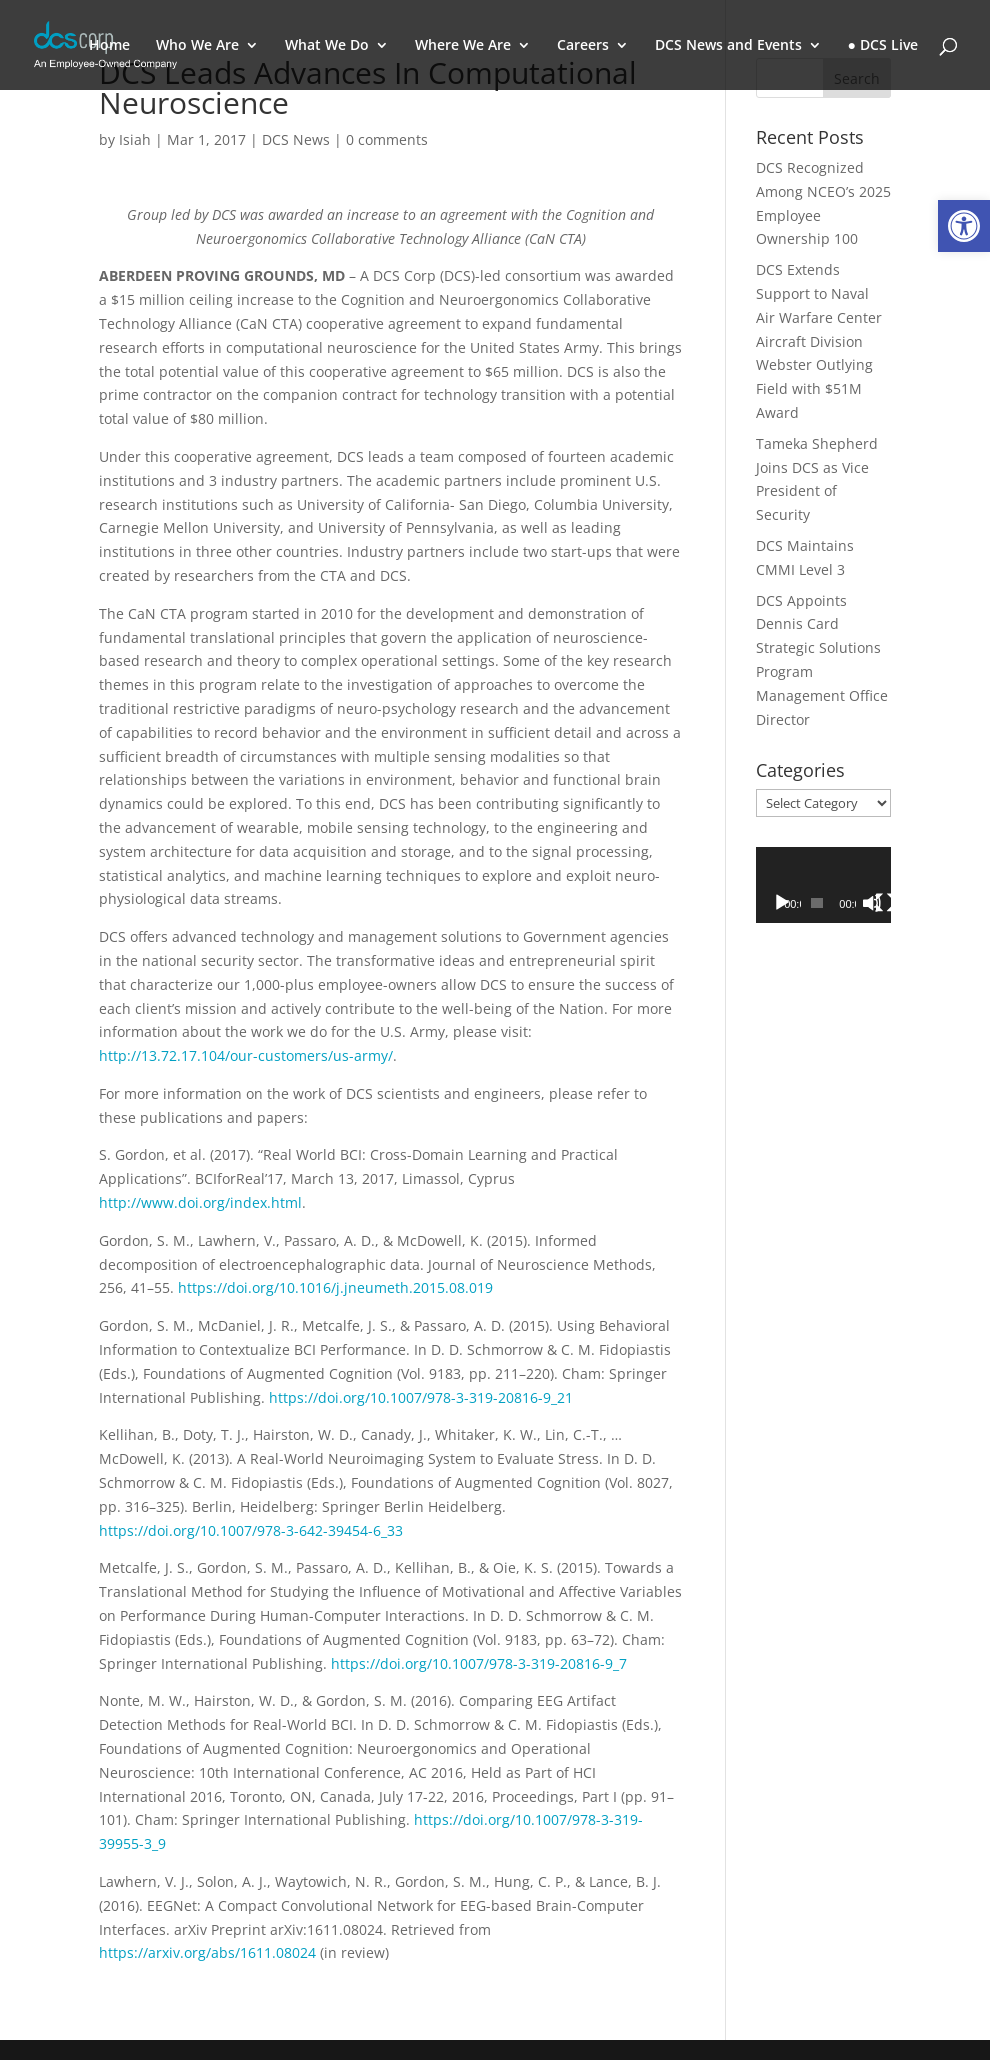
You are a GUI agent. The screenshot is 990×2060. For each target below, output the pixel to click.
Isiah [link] (135, 139)
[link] (964, 226)
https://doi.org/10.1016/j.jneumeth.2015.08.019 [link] (335, 1287)
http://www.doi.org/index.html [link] (200, 1202)
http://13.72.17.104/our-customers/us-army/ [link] (246, 1055)
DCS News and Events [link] (728, 46)
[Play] (782, 903)
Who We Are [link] (197, 46)
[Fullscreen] (885, 903)
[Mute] (872, 903)
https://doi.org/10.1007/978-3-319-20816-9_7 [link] (479, 1663)
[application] (823, 885)
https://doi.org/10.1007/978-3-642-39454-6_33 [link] (251, 1530)
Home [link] (109, 46)
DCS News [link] (296, 139)
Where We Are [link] (463, 46)
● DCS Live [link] (883, 46)
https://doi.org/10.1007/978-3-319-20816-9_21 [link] (421, 1397)
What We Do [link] (327, 46)
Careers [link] (583, 46)
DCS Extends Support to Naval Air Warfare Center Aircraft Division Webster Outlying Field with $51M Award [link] (819, 341)
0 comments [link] (387, 139)
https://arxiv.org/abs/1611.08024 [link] (209, 1952)
